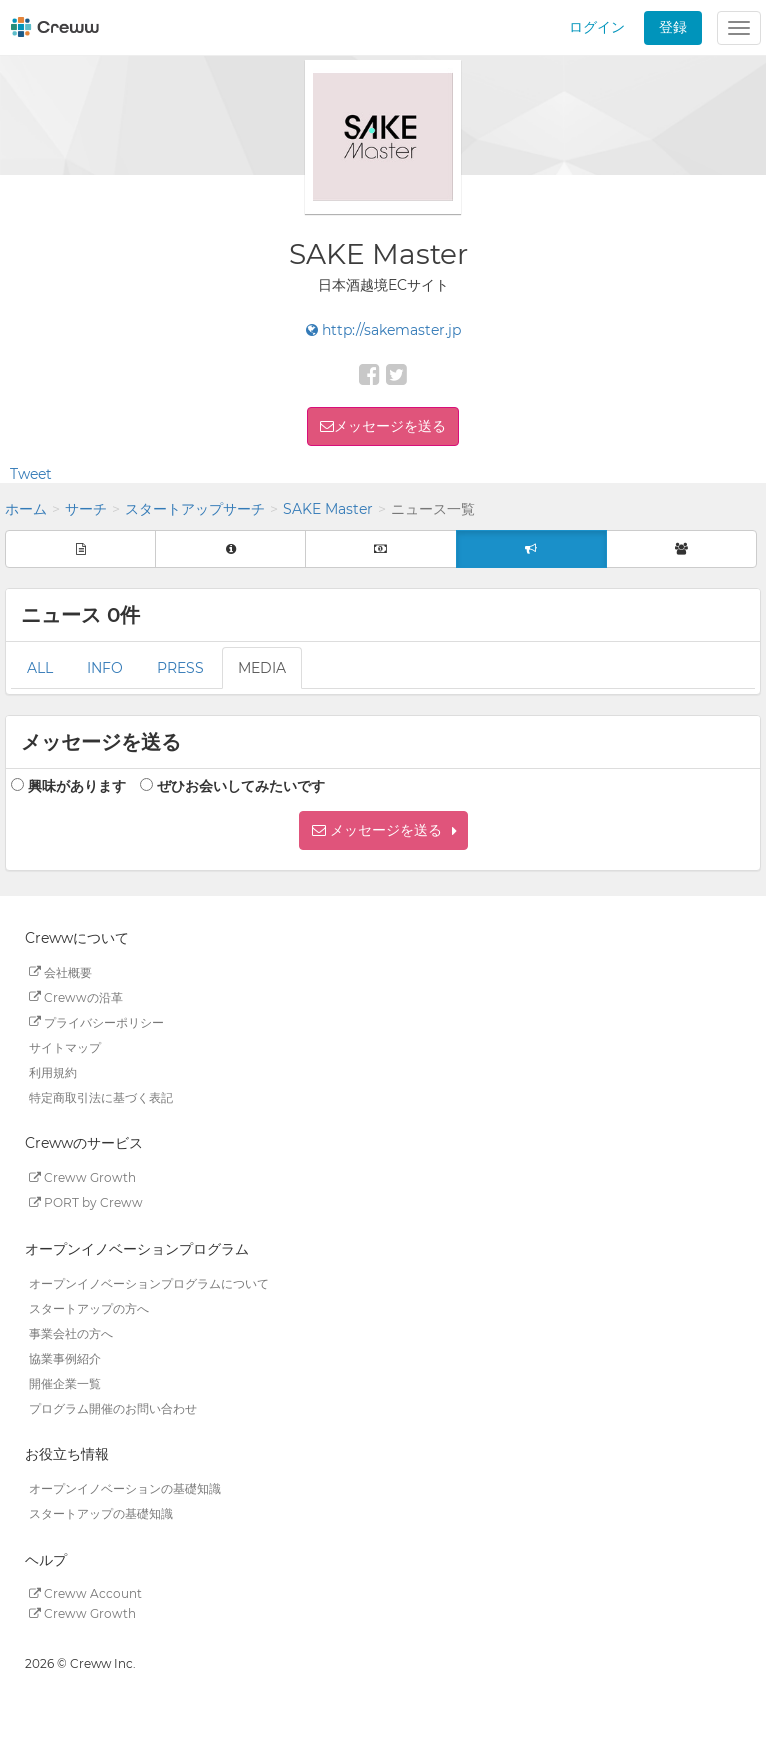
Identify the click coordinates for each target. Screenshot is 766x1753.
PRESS (180, 668)
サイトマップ (65, 1046)
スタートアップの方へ (89, 1307)
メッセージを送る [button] (390, 426)
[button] (383, 830)
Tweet (31, 474)
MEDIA (262, 668)
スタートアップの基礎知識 (101, 1513)
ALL (40, 668)
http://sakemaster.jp (383, 330)
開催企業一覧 (65, 1382)
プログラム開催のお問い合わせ (113, 1407)
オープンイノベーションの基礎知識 (125, 1488)
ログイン (597, 27)
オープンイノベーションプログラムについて (149, 1282)
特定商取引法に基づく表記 (101, 1096)
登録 (673, 27)
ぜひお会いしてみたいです (241, 786)
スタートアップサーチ (195, 509)
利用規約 (53, 1071)
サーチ (86, 509)
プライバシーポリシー (96, 1021)
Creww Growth (82, 1177)
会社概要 (60, 971)
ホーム (26, 509)
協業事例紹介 (65, 1357)
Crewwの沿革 (76, 996)
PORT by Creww (86, 1202)
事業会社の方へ (71, 1332)
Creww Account (85, 1593)
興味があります (77, 786)
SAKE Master (328, 509)
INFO (105, 668)
